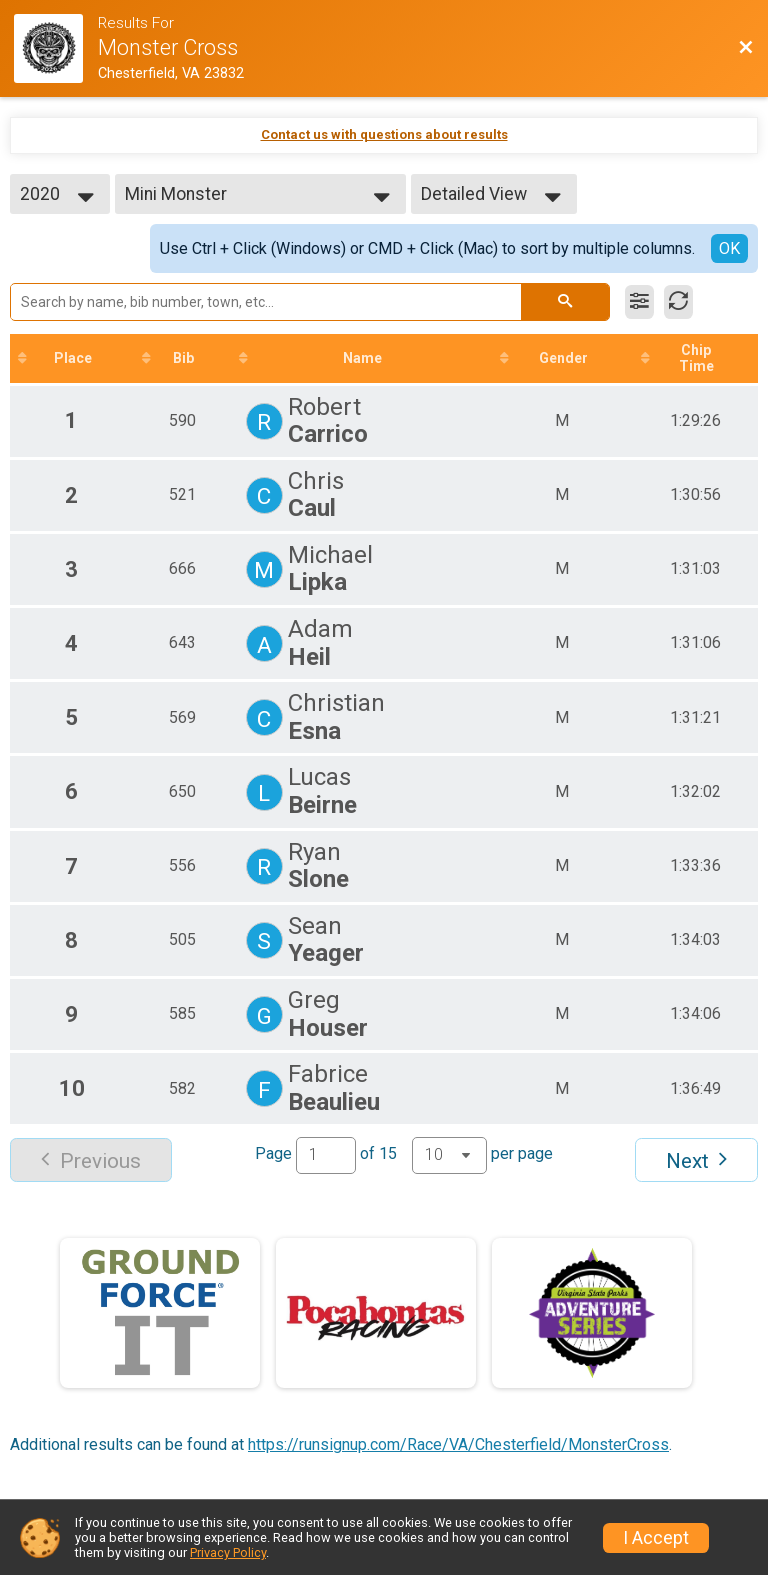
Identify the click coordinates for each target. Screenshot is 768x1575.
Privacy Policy (228, 1552)
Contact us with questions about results (384, 134)
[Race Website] (56, 48)
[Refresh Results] (678, 302)
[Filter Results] (639, 302)
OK (729, 248)
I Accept (656, 1538)
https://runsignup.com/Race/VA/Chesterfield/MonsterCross (458, 1444)
